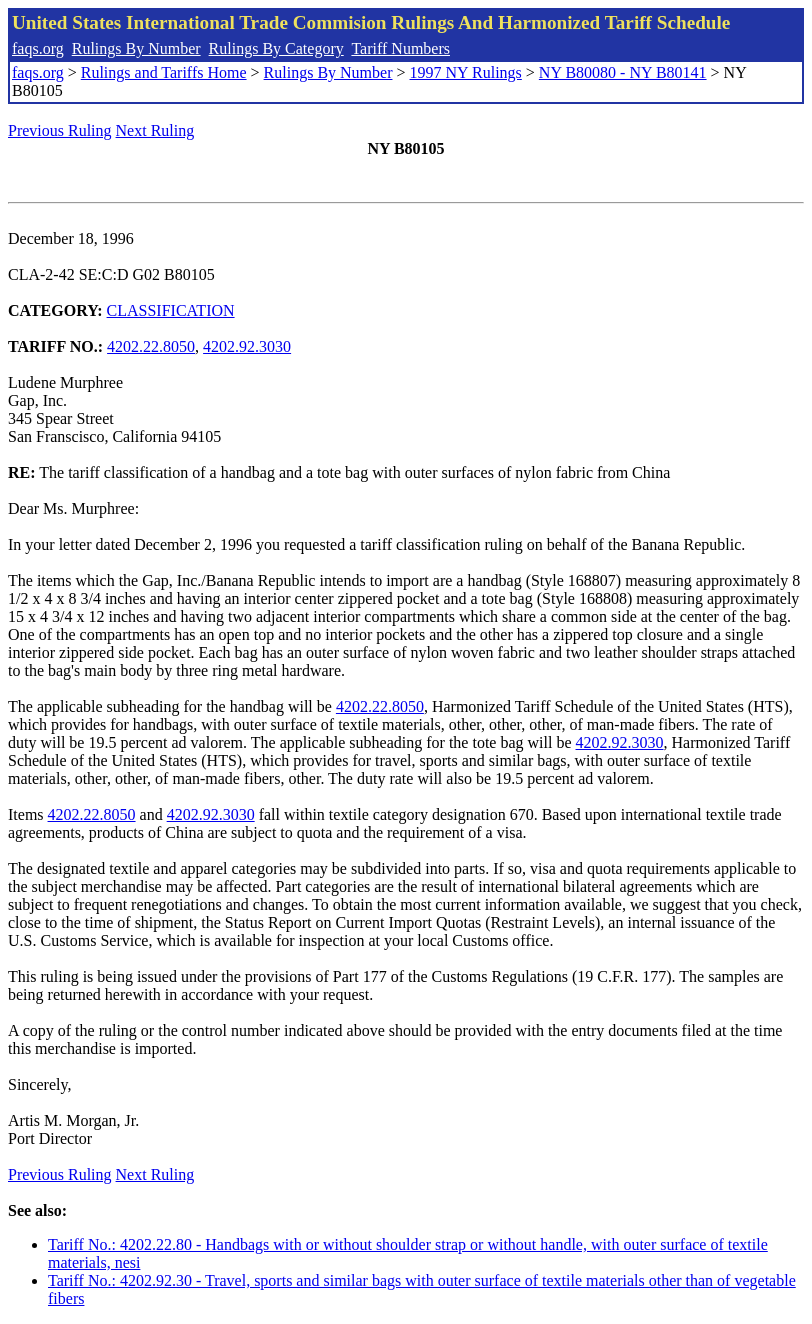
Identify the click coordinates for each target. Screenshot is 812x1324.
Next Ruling (155, 130)
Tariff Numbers (400, 48)
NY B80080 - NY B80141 (623, 72)
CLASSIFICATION (171, 310)
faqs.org (38, 48)
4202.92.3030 (247, 346)
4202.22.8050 (151, 346)
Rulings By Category (276, 48)
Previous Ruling (60, 130)
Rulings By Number (136, 48)
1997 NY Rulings (466, 72)
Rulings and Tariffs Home (164, 72)
